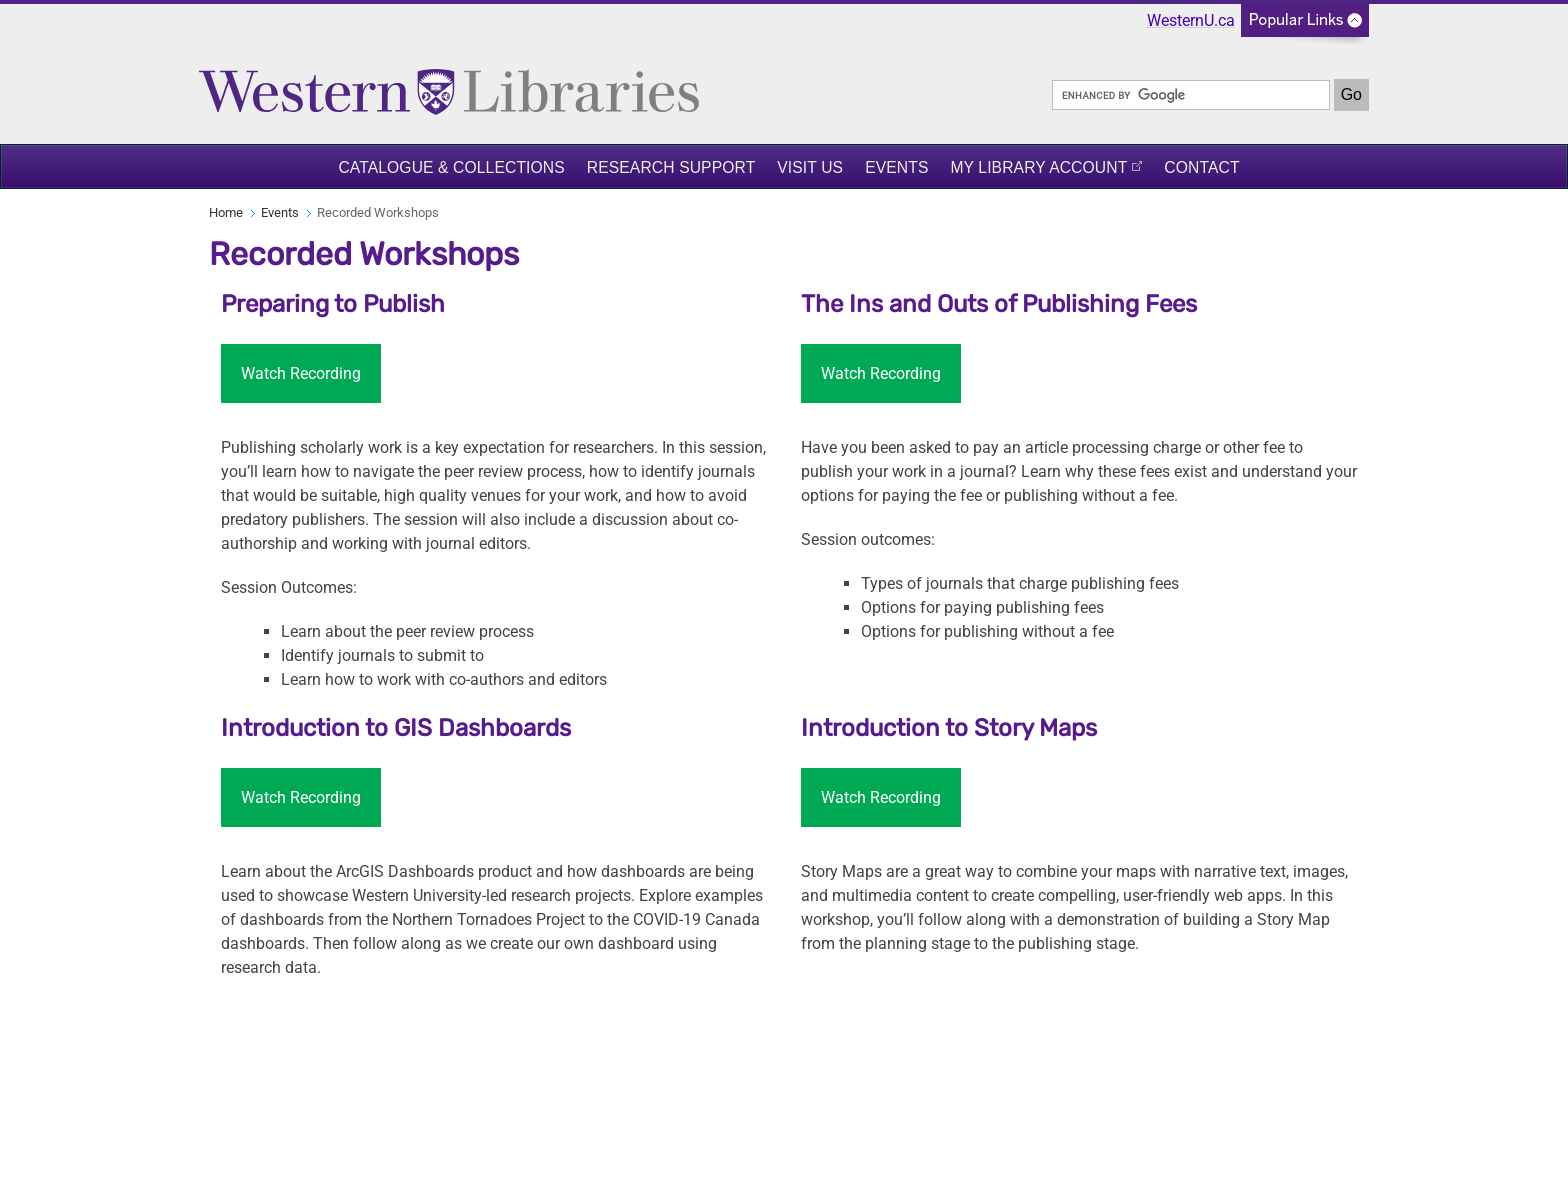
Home (226, 212)
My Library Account (1038, 167)
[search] (1191, 95)
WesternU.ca (1191, 20)
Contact (1201, 167)
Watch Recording (301, 373)
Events (896, 167)
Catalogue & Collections (451, 167)
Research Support (671, 167)
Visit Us (810, 167)
